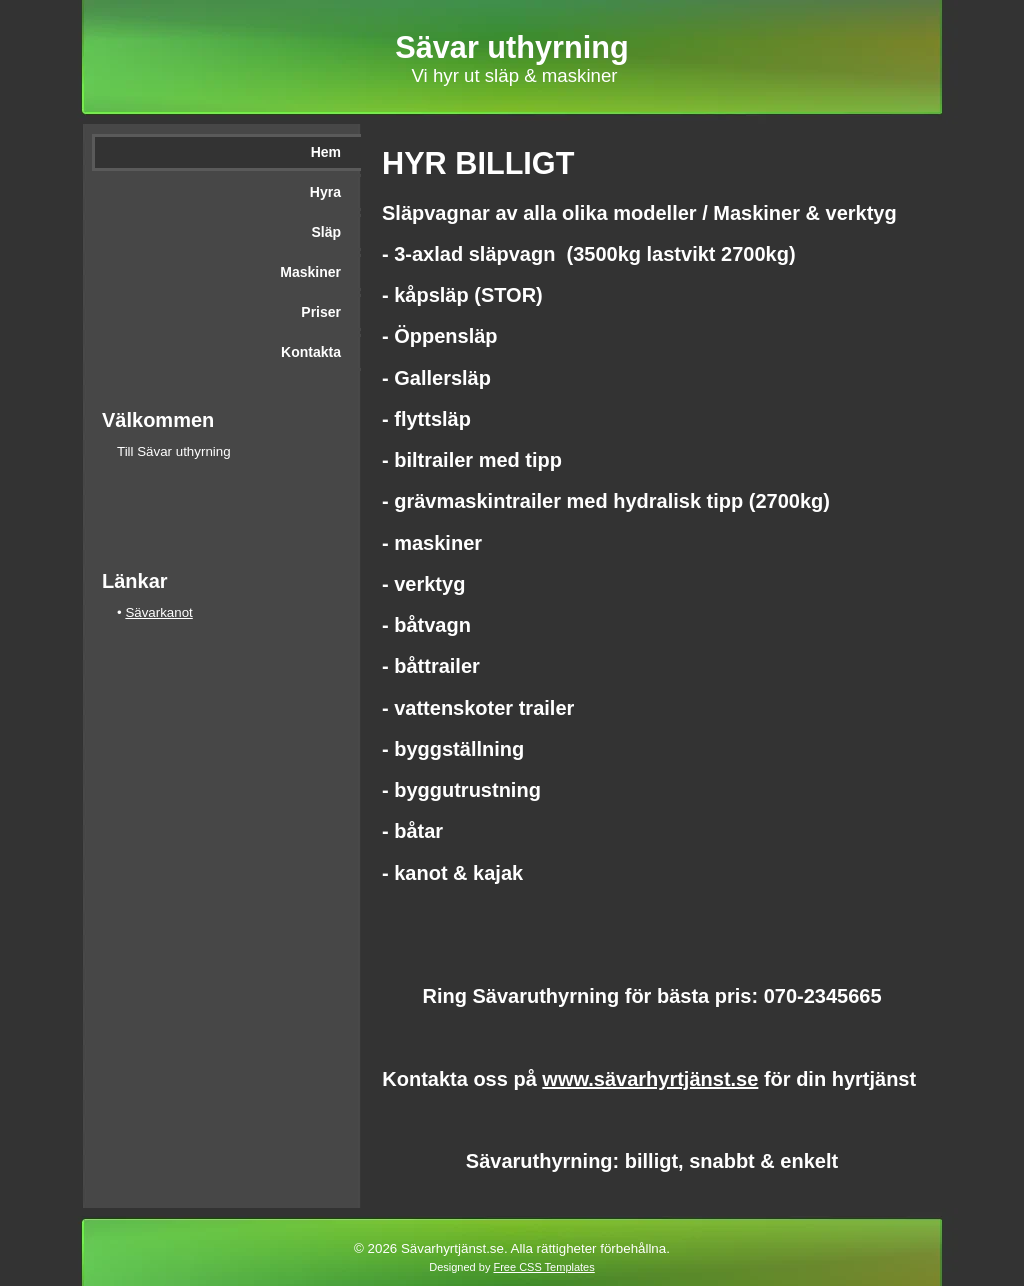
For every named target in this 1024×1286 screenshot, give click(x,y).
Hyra (325, 192)
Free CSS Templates (543, 1267)
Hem (326, 152)
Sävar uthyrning (511, 47)
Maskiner (310, 272)
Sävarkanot (158, 612)
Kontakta (311, 352)
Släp (326, 232)
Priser (321, 312)
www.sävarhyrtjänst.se (650, 1079)
